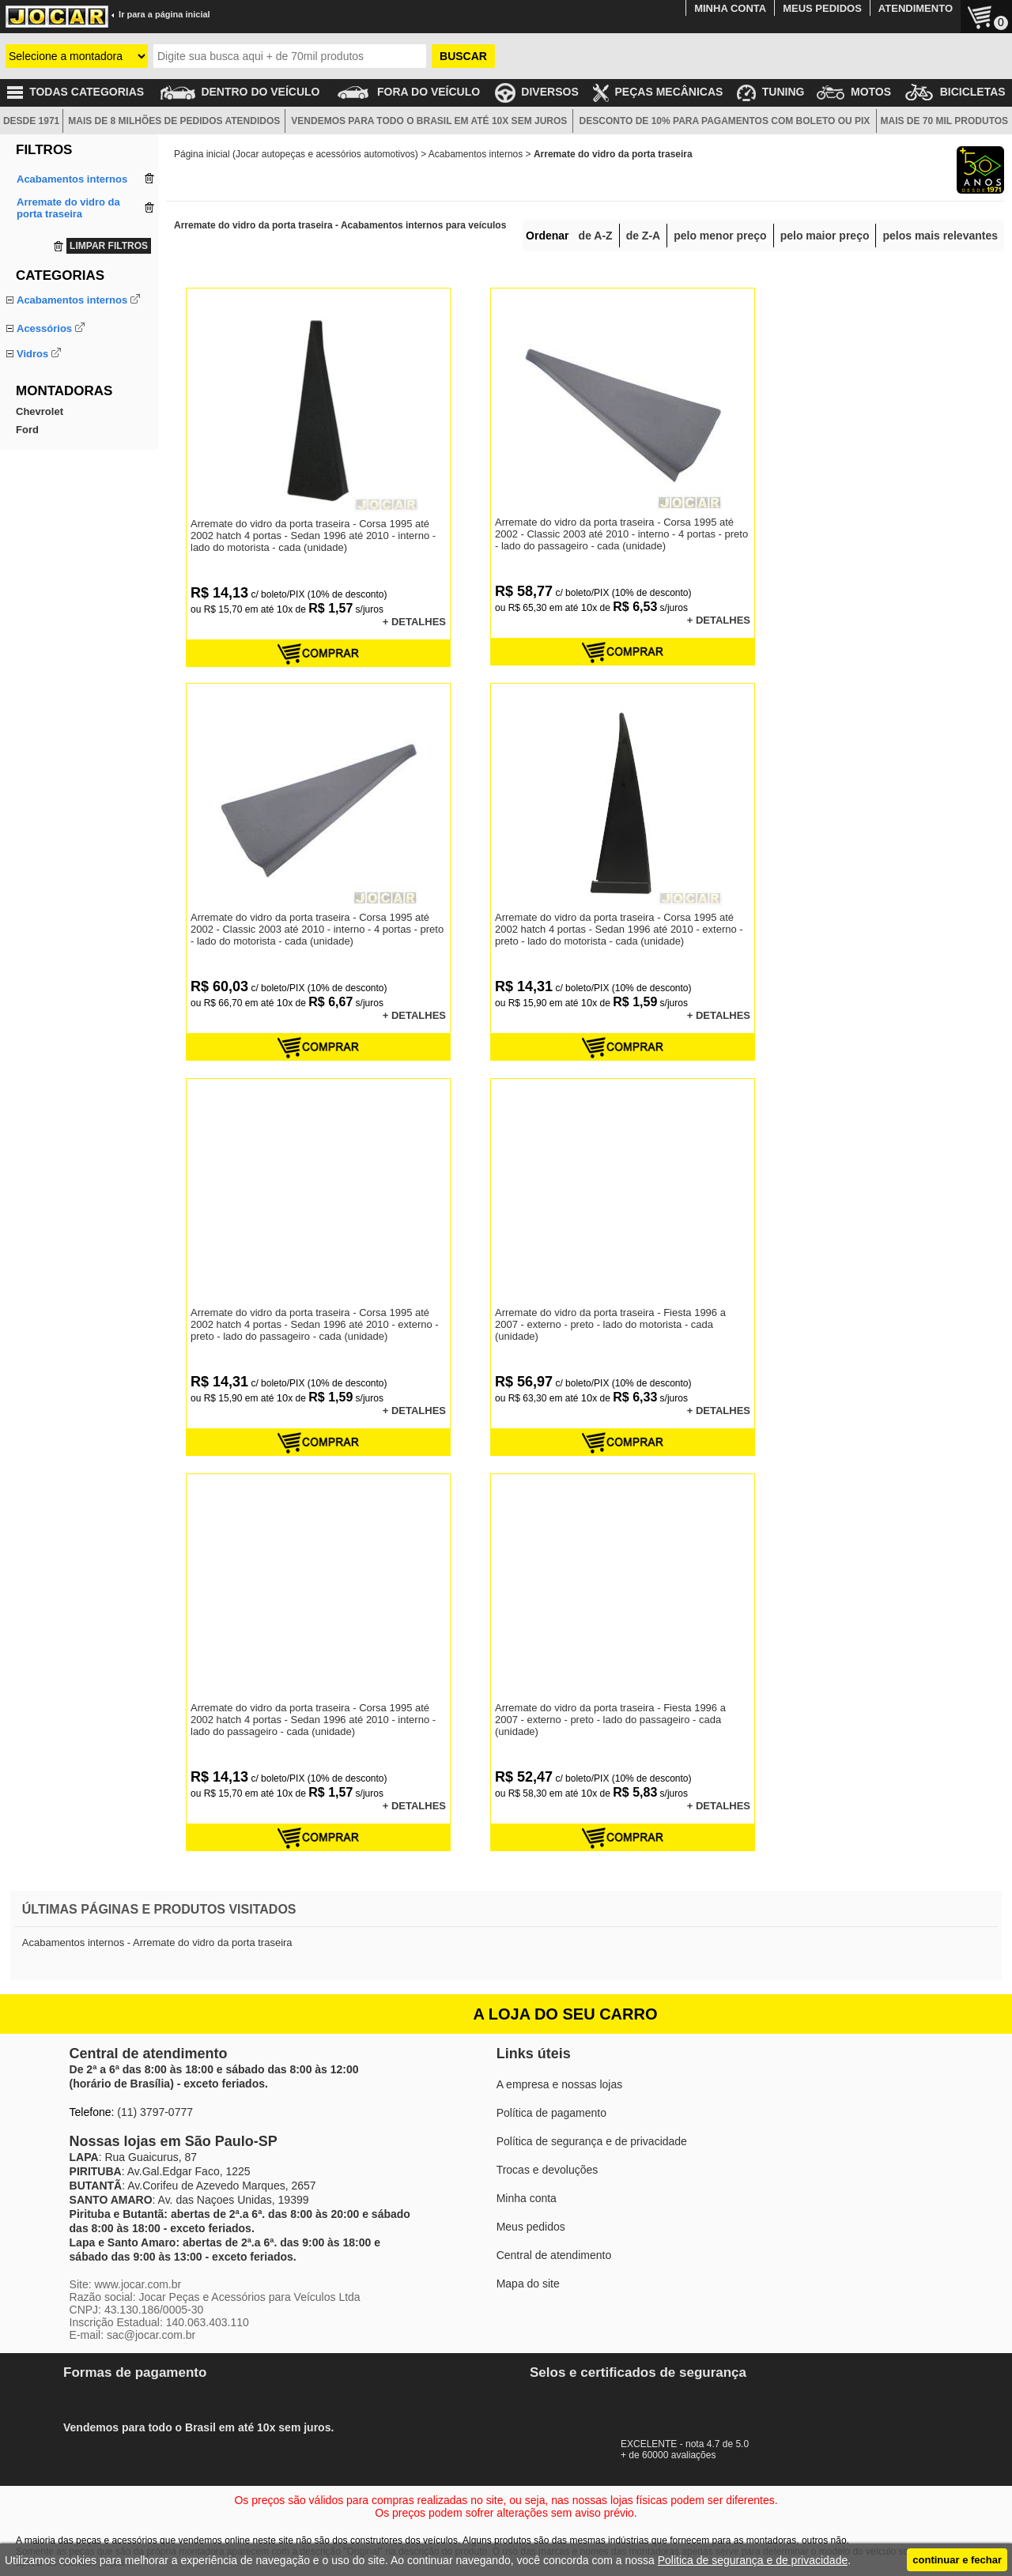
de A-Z (596, 235)
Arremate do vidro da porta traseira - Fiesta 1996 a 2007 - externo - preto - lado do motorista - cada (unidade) (610, 1324)
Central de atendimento (554, 2255)
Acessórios (44, 426)
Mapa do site (528, 2283)
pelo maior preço (825, 235)
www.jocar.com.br (137, 2284)
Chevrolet (39, 640)
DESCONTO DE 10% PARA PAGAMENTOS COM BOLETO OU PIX (725, 120)
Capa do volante (54, 462)
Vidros (32, 491)
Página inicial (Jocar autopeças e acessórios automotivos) (296, 154)
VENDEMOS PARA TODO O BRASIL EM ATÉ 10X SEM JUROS (429, 120)
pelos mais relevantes (940, 235)
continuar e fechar (957, 2560)
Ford (27, 658)
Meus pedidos (531, 2226)
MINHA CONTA (730, 8)
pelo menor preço (720, 235)
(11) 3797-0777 (155, 2112)
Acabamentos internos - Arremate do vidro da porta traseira (157, 1942)
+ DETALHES (414, 622)
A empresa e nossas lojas (560, 2084)
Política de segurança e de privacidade (592, 2141)
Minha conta (527, 2198)
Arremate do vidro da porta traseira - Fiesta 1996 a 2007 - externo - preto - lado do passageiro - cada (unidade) (610, 1719)
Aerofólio (37, 444)
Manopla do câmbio (61, 378)
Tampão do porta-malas (71, 396)
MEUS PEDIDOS (822, 8)
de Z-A (643, 235)
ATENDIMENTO (915, 8)
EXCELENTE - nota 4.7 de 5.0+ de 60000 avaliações (692, 2444)
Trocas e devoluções (548, 2169)
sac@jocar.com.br (151, 2335)
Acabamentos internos (72, 300)
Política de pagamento (551, 2112)
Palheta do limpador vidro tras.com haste (75, 575)
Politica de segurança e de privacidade (753, 2560)
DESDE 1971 (31, 120)
